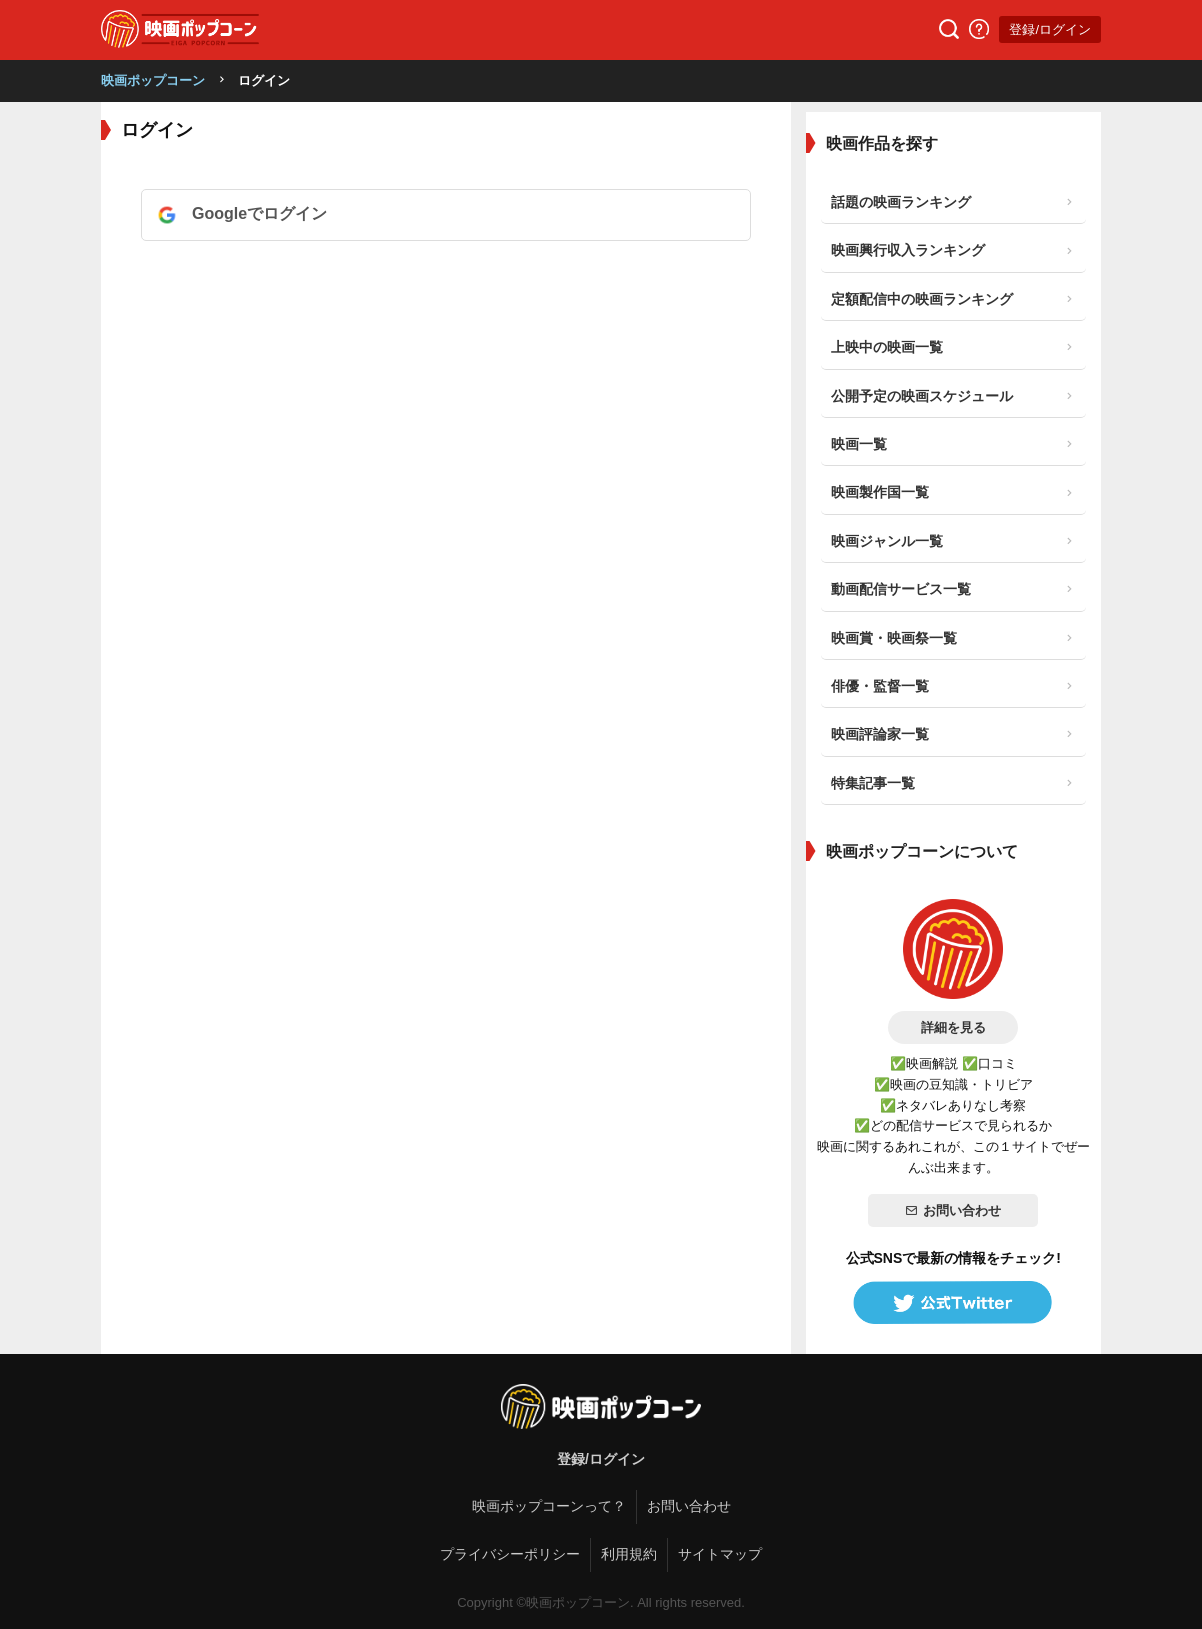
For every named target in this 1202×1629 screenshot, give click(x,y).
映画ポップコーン (153, 80)
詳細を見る (953, 1027)
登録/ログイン (1050, 29)
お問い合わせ (953, 1210)
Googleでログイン (259, 213)
